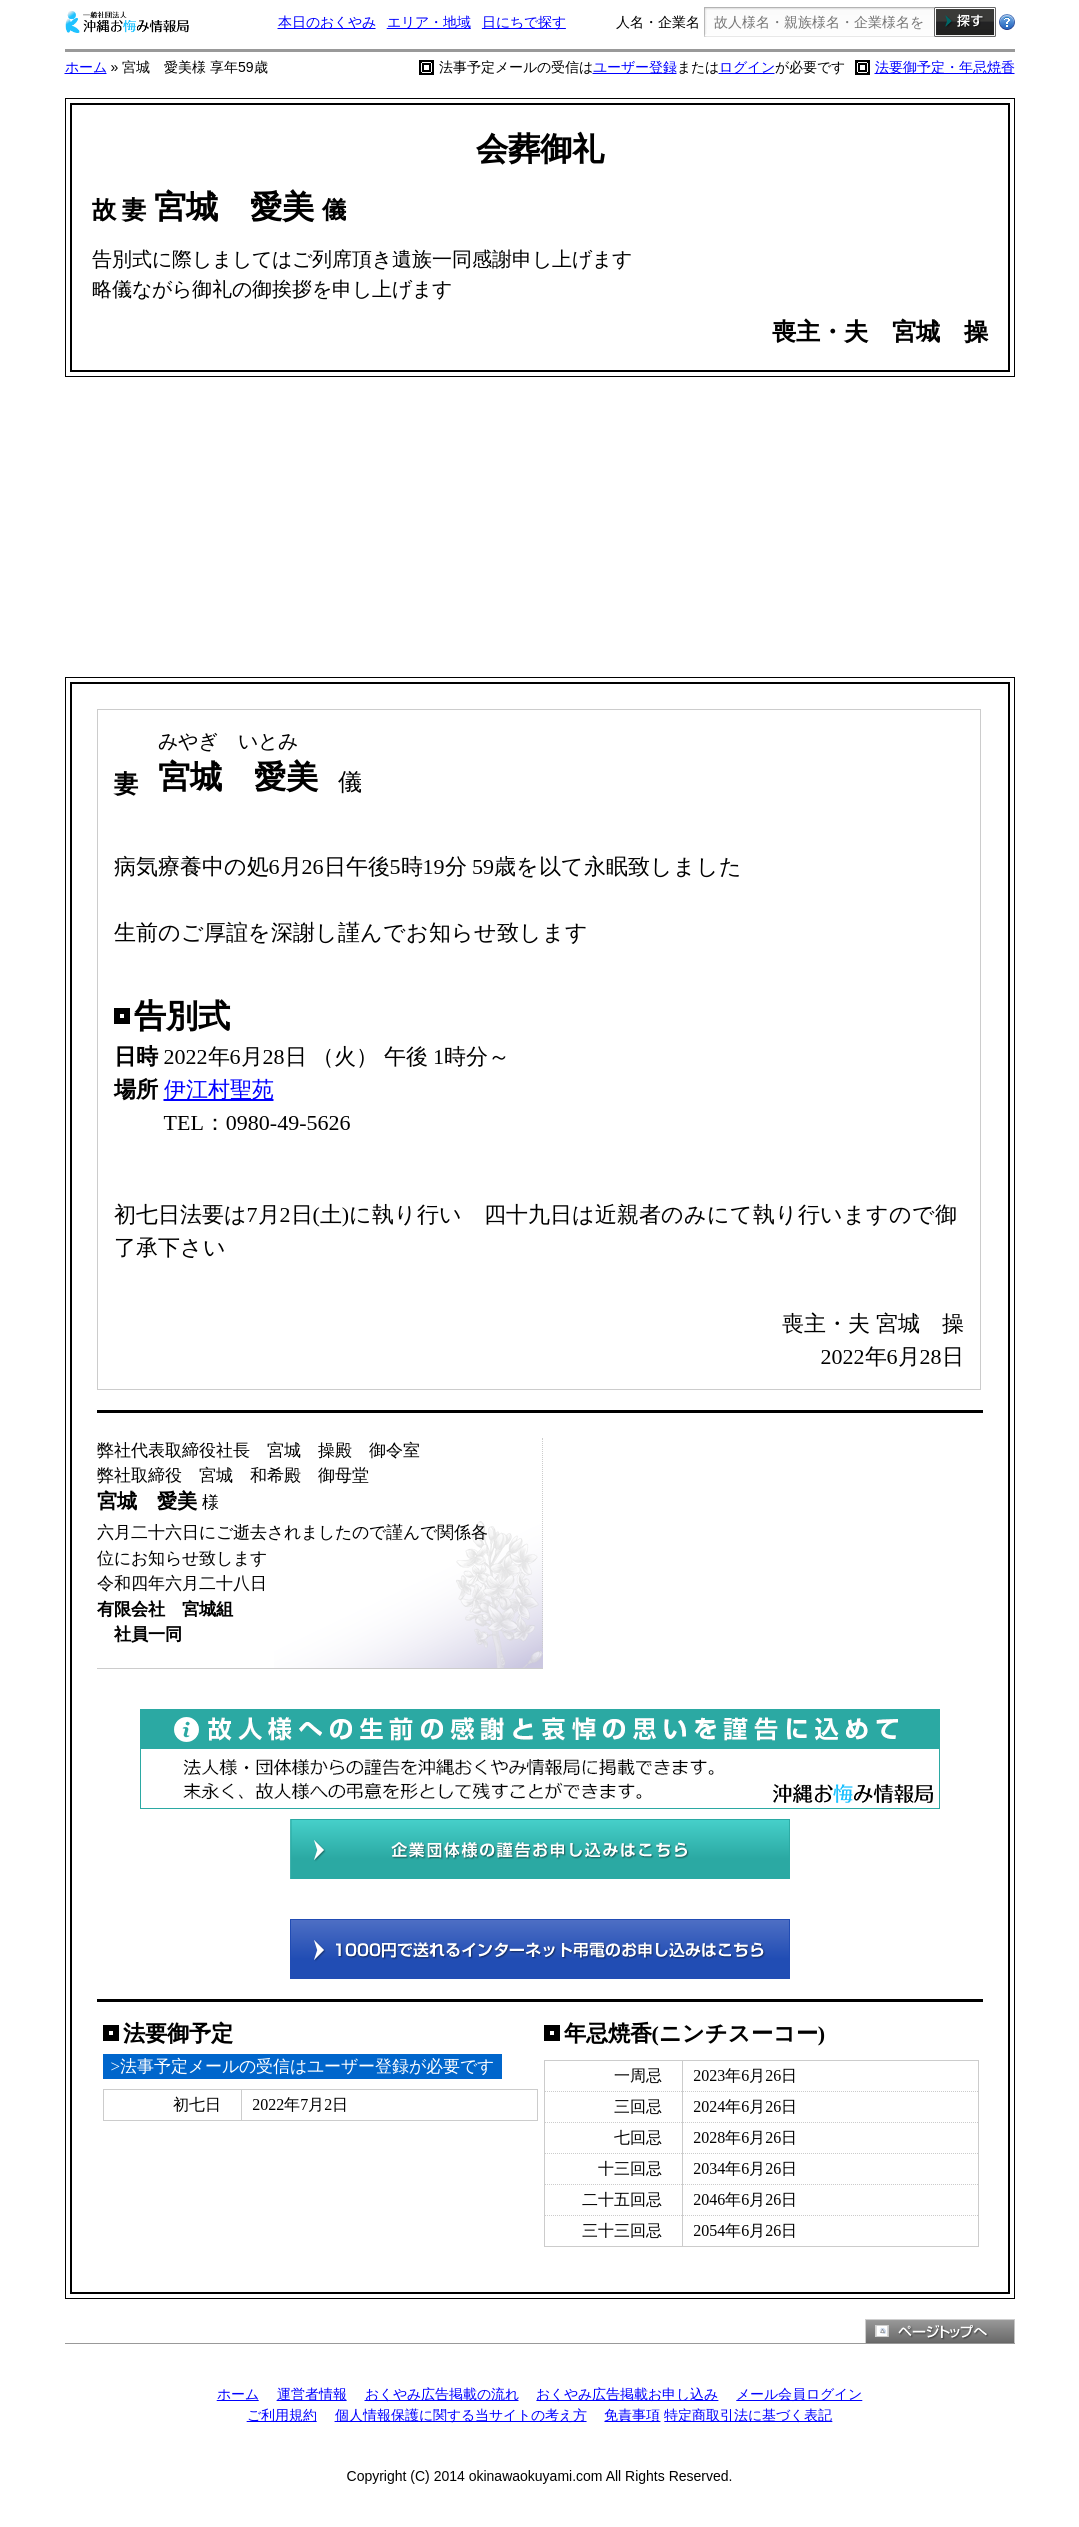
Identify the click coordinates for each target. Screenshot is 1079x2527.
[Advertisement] (540, 527)
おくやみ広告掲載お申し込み (627, 2394)
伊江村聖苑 (219, 1089)
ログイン (747, 67)
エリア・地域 (429, 22)
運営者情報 (312, 2394)
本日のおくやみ (327, 22)
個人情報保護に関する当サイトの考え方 (461, 2415)
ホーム (86, 67)
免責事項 (632, 2415)
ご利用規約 (282, 2415)
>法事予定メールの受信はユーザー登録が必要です (303, 2066)
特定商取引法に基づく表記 (748, 2415)
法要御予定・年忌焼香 (945, 67)
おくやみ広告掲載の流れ (442, 2394)
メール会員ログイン (799, 2394)
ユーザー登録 (635, 67)
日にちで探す (524, 22)
